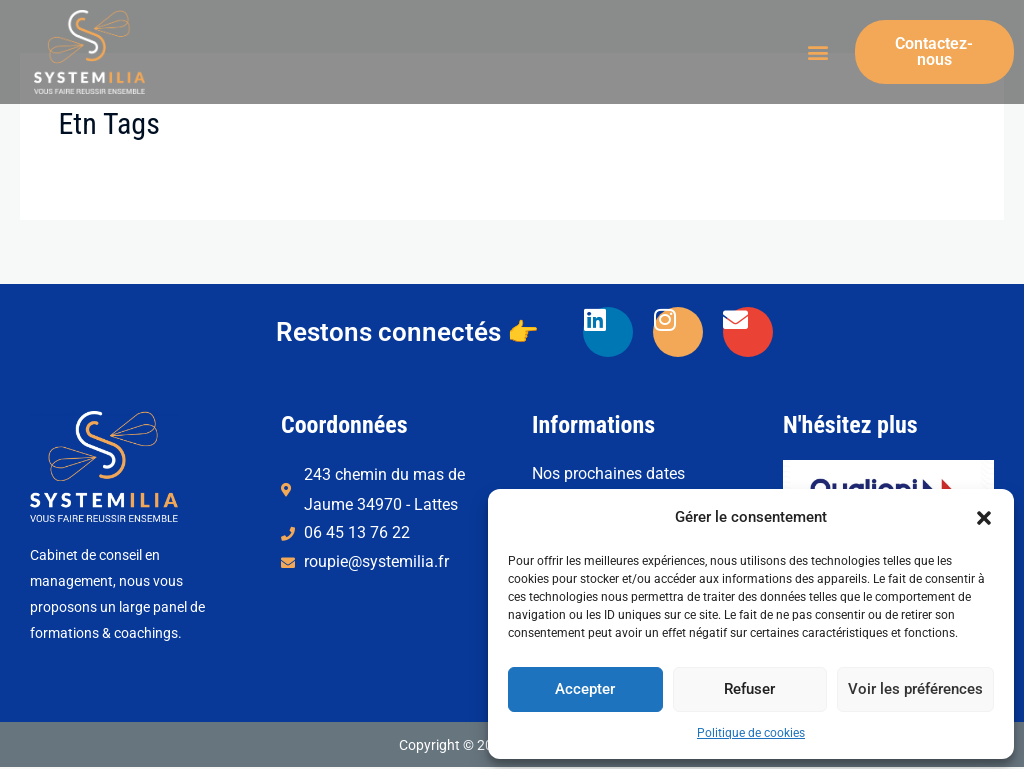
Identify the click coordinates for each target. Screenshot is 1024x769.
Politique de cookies (751, 733)
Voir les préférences (915, 689)
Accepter (585, 689)
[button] (984, 518)
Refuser (749, 689)
